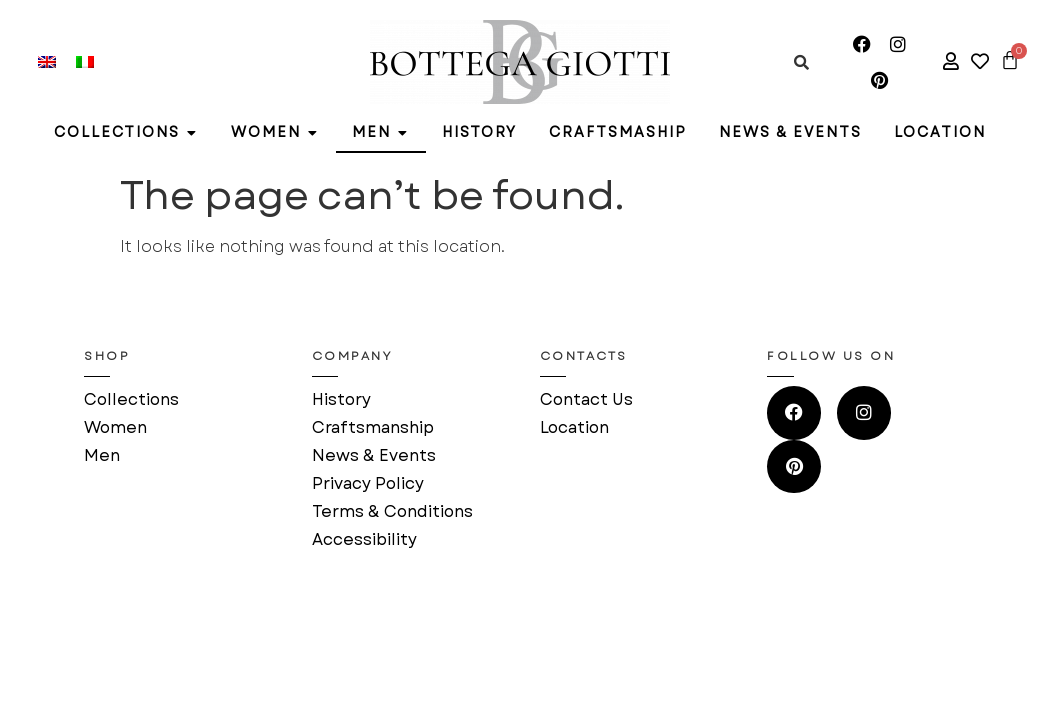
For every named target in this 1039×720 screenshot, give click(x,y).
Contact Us (586, 399)
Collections (131, 399)
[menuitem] (47, 62)
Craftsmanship (373, 427)
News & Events (374, 455)
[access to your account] (951, 61)
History (341, 399)
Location (574, 427)
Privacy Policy (368, 483)
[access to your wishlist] (980, 61)
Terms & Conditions (392, 511)
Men (102, 455)
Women (115, 427)
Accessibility (364, 539)
